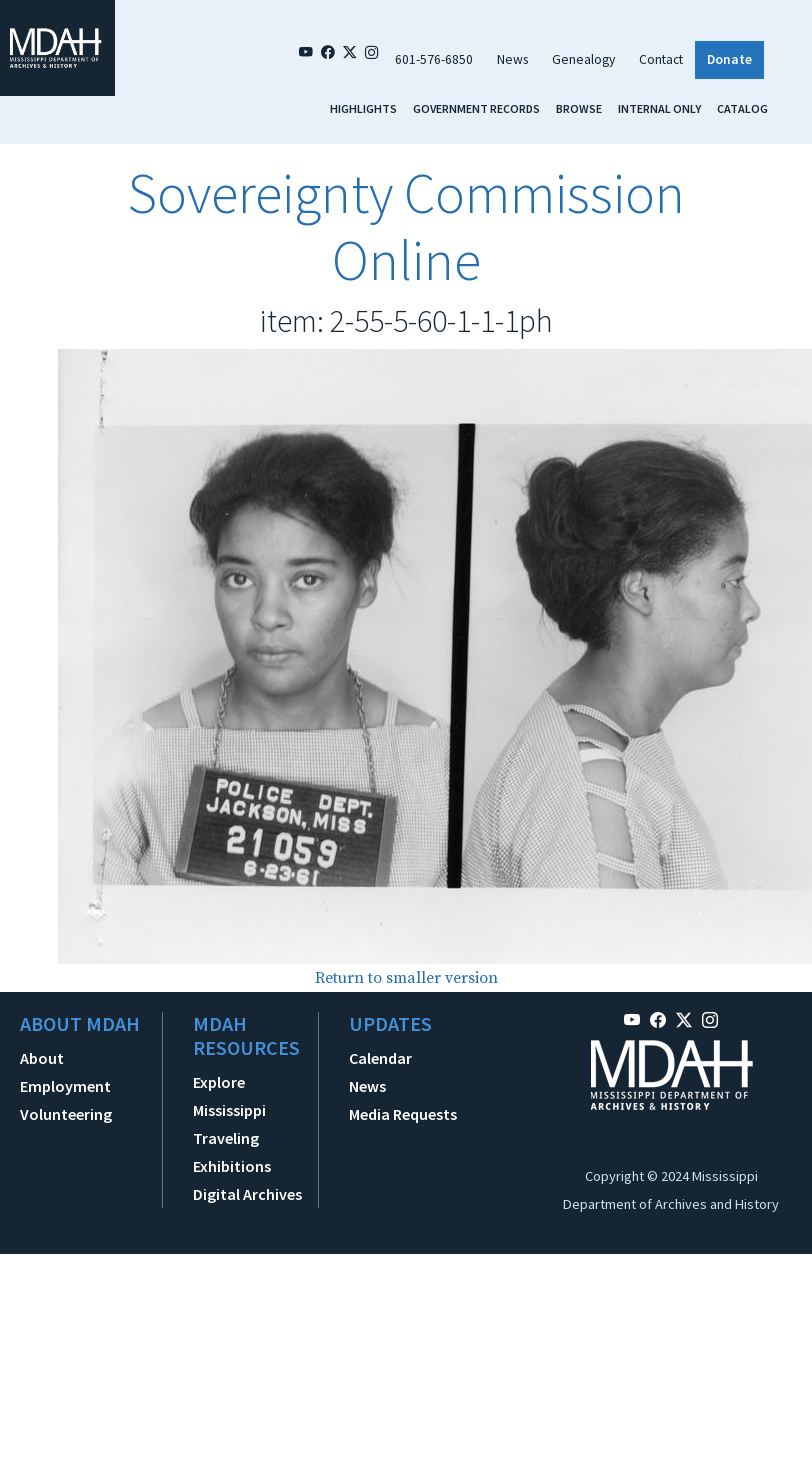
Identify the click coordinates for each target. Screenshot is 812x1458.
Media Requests (403, 1114)
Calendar (380, 1058)
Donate (729, 59)
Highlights (363, 108)
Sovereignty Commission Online (406, 226)
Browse (579, 108)
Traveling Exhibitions (232, 1152)
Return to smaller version (406, 978)
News (512, 59)
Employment (65, 1086)
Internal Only (659, 108)
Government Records (476, 108)
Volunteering (66, 1114)
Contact (661, 59)
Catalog (742, 108)
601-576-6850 (434, 59)
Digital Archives (247, 1194)
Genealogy (583, 59)
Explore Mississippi (229, 1096)
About (42, 1058)
